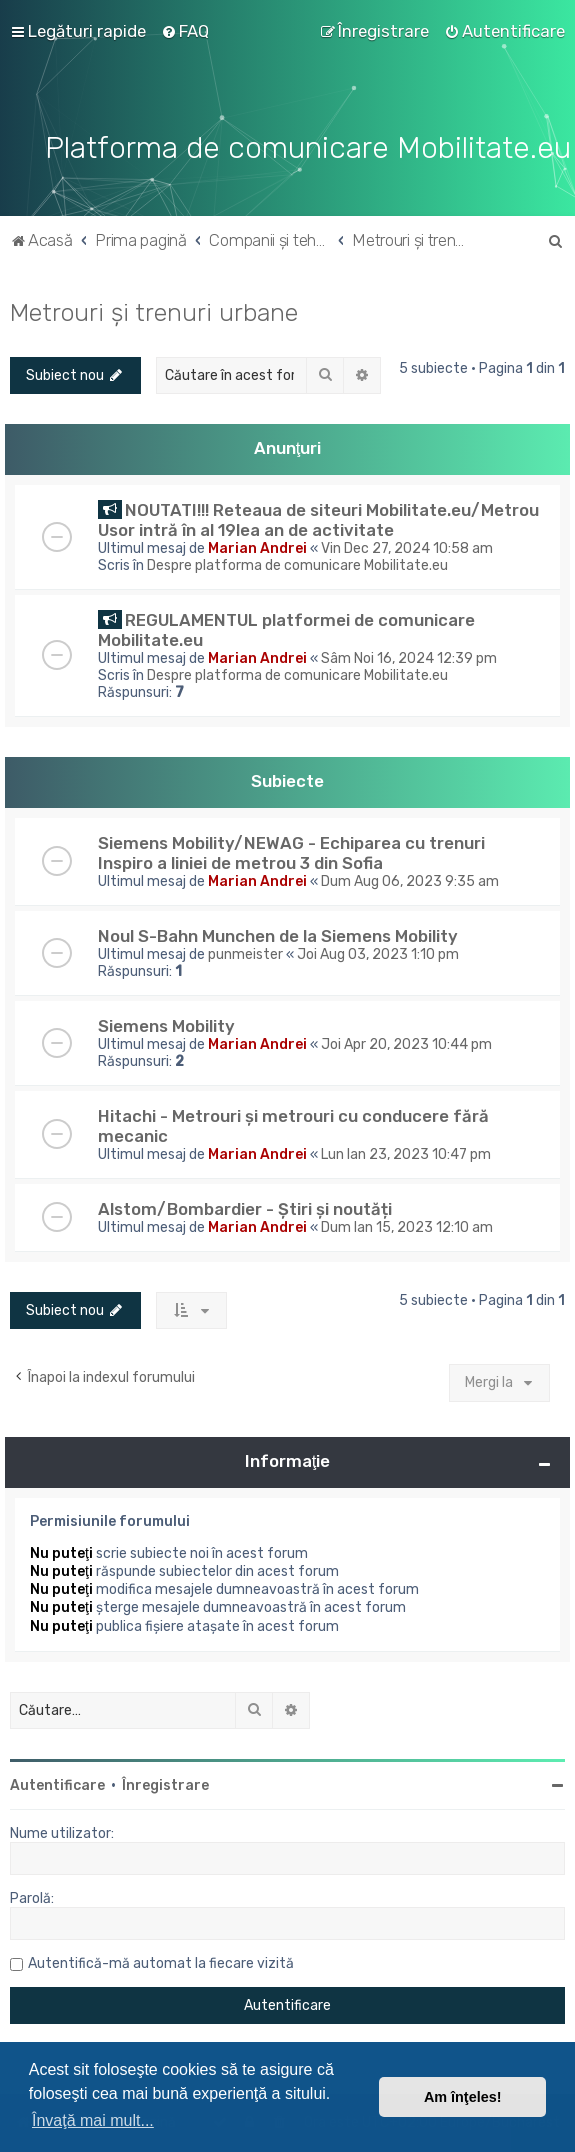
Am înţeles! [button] (463, 2097)
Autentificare (57, 1785)
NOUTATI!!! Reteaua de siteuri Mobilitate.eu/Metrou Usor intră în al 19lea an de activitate (318, 520)
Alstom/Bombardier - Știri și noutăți (245, 1209)
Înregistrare (165, 1785)
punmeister (245, 954)
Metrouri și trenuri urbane (154, 312)
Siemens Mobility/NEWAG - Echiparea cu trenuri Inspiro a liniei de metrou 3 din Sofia (291, 853)
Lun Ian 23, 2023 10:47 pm (406, 1154)
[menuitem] (185, 31)
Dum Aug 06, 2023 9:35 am (410, 881)
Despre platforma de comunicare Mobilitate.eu (297, 565)
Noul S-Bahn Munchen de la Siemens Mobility (278, 936)
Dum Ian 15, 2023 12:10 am (407, 1227)
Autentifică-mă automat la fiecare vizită (161, 1963)
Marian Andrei (257, 548)
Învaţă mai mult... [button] (93, 2120)
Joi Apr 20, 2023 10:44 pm (406, 1044)
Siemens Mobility (166, 1026)
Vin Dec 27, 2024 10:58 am (407, 548)
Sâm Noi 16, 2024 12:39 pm (409, 658)
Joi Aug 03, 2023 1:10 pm (378, 954)
